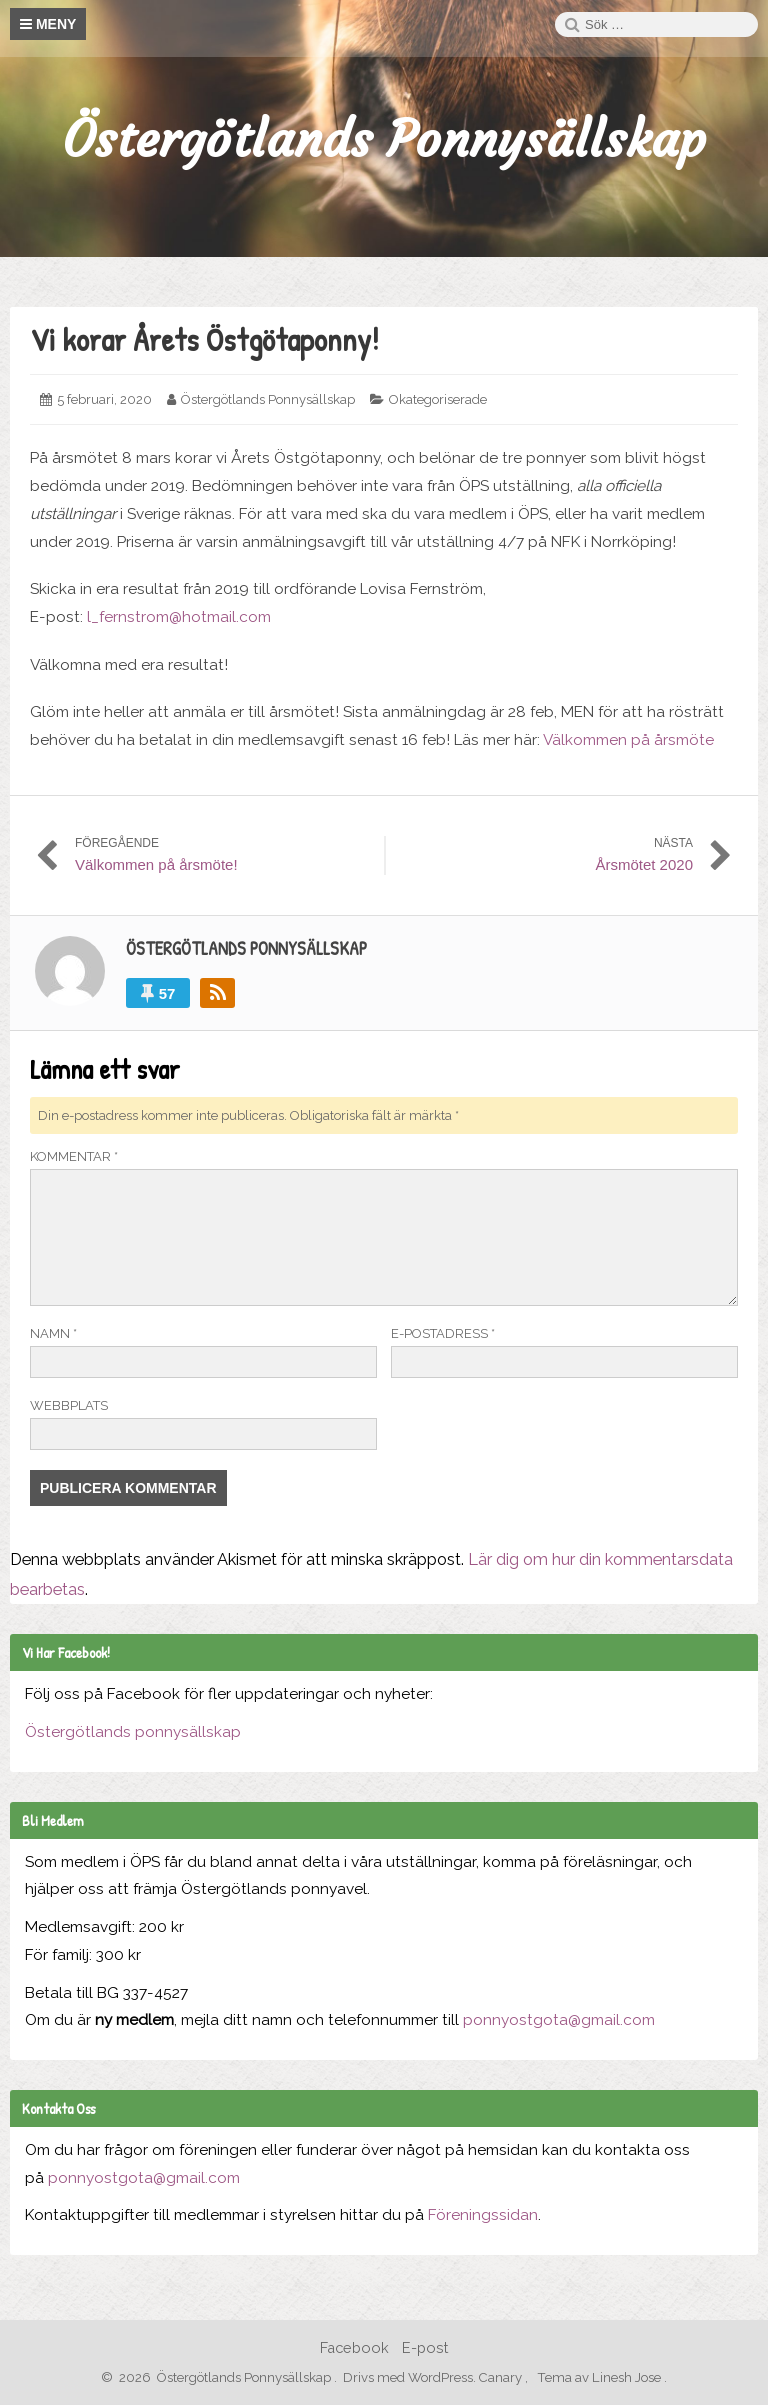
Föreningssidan (483, 2215)
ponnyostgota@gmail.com (559, 2020)
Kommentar (74, 1156)
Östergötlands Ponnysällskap (384, 139)
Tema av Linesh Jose (600, 2377)
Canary (502, 2377)
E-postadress (443, 1333)
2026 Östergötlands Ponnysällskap (220, 2377)
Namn (53, 1333)
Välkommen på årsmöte (628, 740)
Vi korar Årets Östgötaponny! (204, 339)
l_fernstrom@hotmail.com (179, 617)
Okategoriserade (438, 399)
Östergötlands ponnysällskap (133, 1732)
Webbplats (69, 1405)
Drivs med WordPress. (409, 2377)
